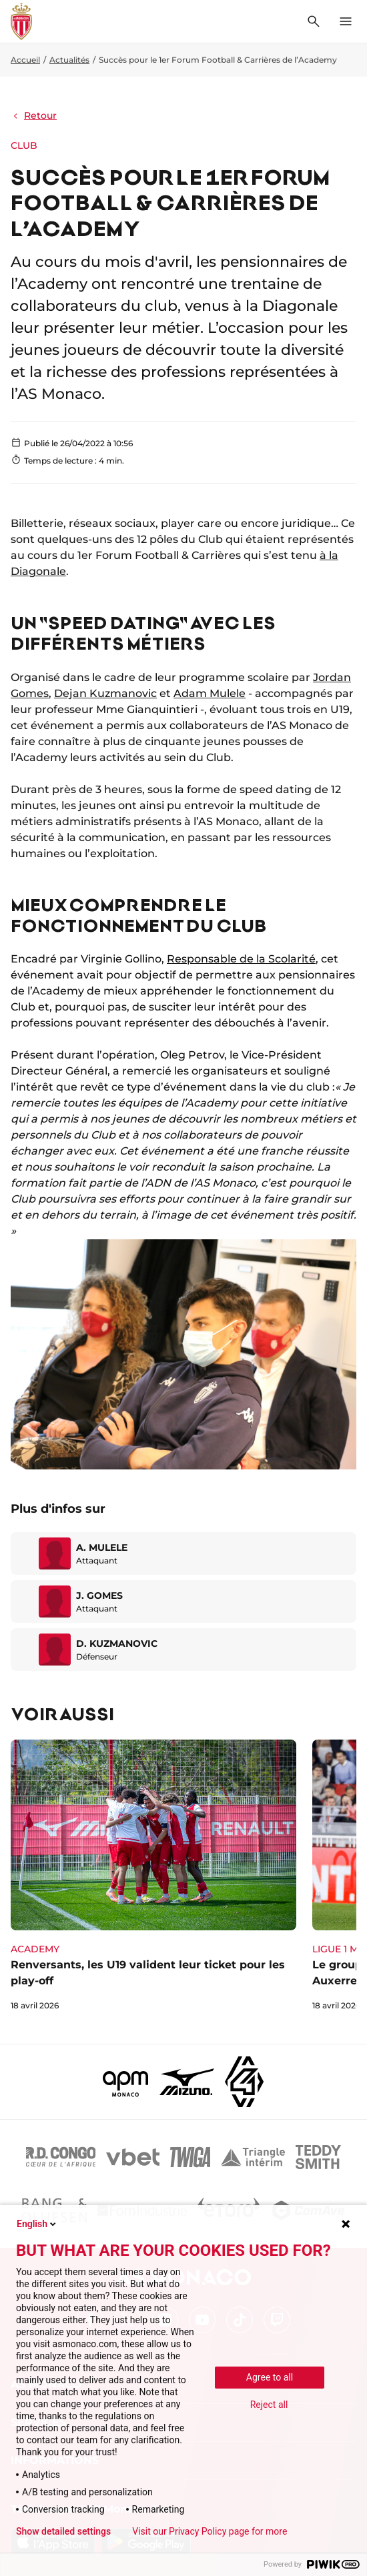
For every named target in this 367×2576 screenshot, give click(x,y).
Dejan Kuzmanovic (105, 693)
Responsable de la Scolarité (241, 958)
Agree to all (269, 2377)
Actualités (69, 60)
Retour (34, 115)
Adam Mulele (209, 693)
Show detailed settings (63, 2531)
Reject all (269, 2404)
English (37, 2223)
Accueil (25, 60)
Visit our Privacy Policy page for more (209, 2531)
